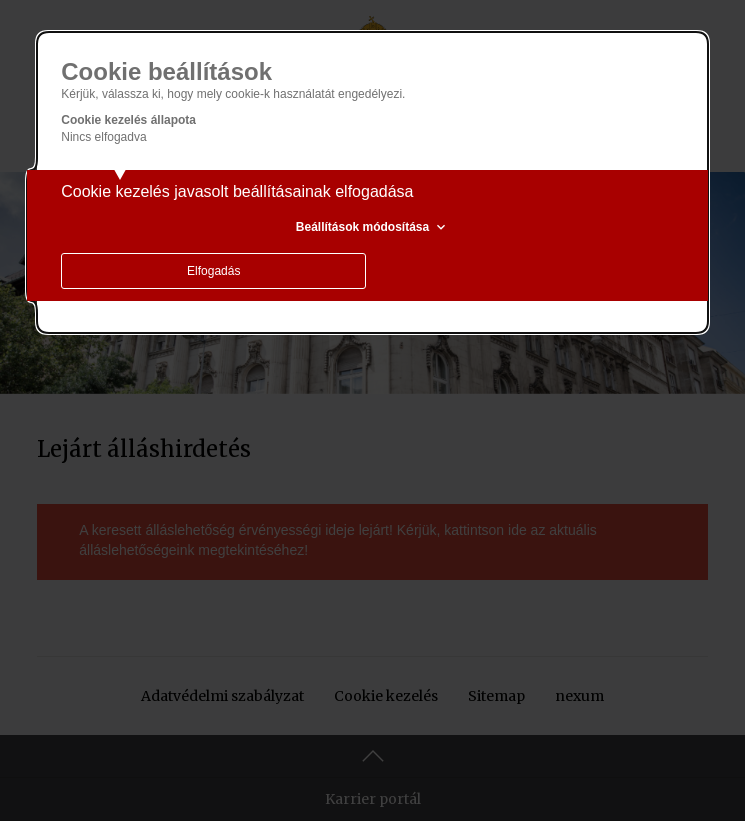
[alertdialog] (372, 182)
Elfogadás (213, 271)
